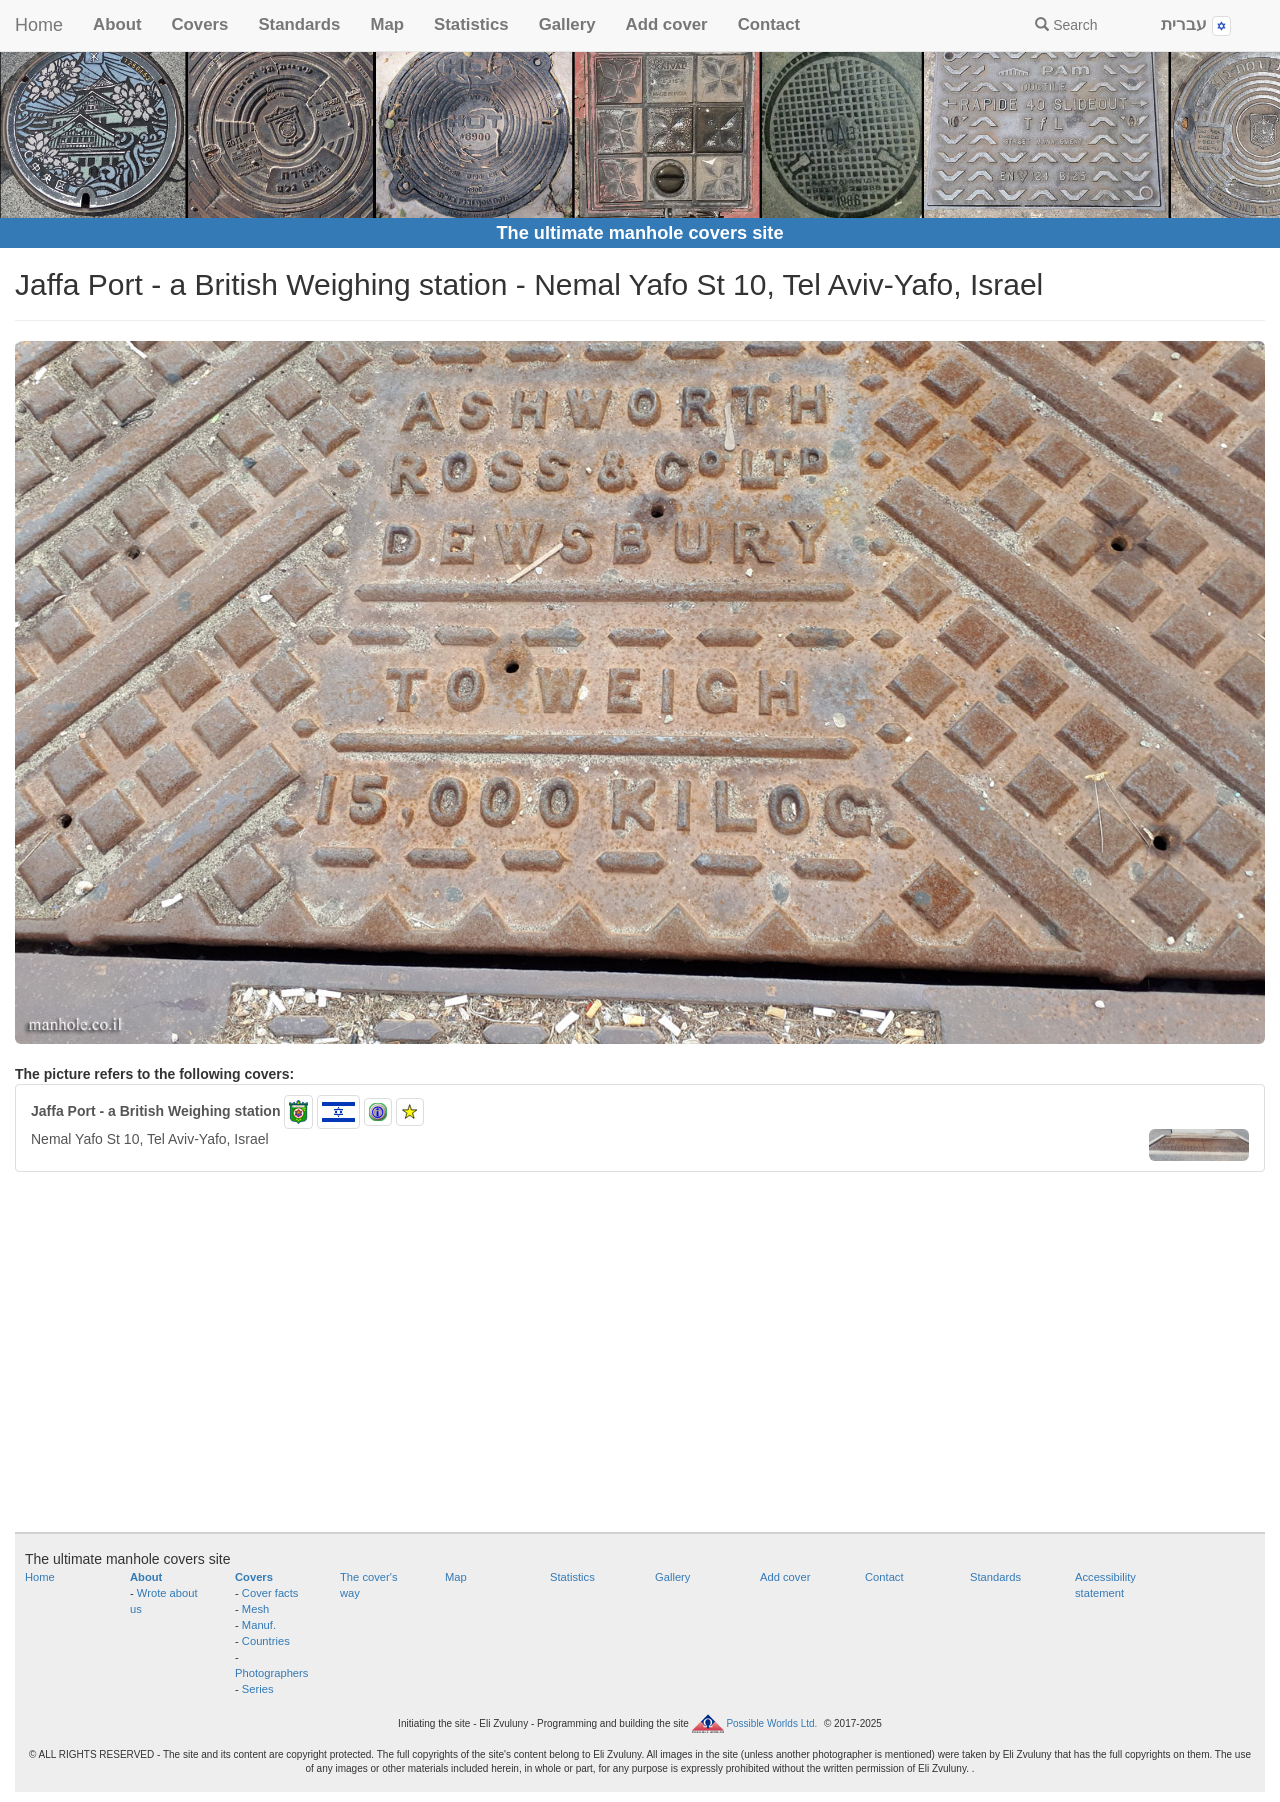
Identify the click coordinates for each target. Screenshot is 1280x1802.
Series (258, 1689)
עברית (1196, 25)
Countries (266, 1641)
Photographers (271, 1673)
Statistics (471, 24)
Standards (299, 24)
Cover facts (270, 1593)
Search (1066, 25)
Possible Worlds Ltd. (771, 1722)
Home (39, 25)
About (117, 24)
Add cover (667, 24)
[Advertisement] (640, 1362)
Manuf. (259, 1625)
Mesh (255, 1609)
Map (387, 24)
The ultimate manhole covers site (639, 233)
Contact (769, 24)
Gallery (567, 24)
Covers (199, 24)
